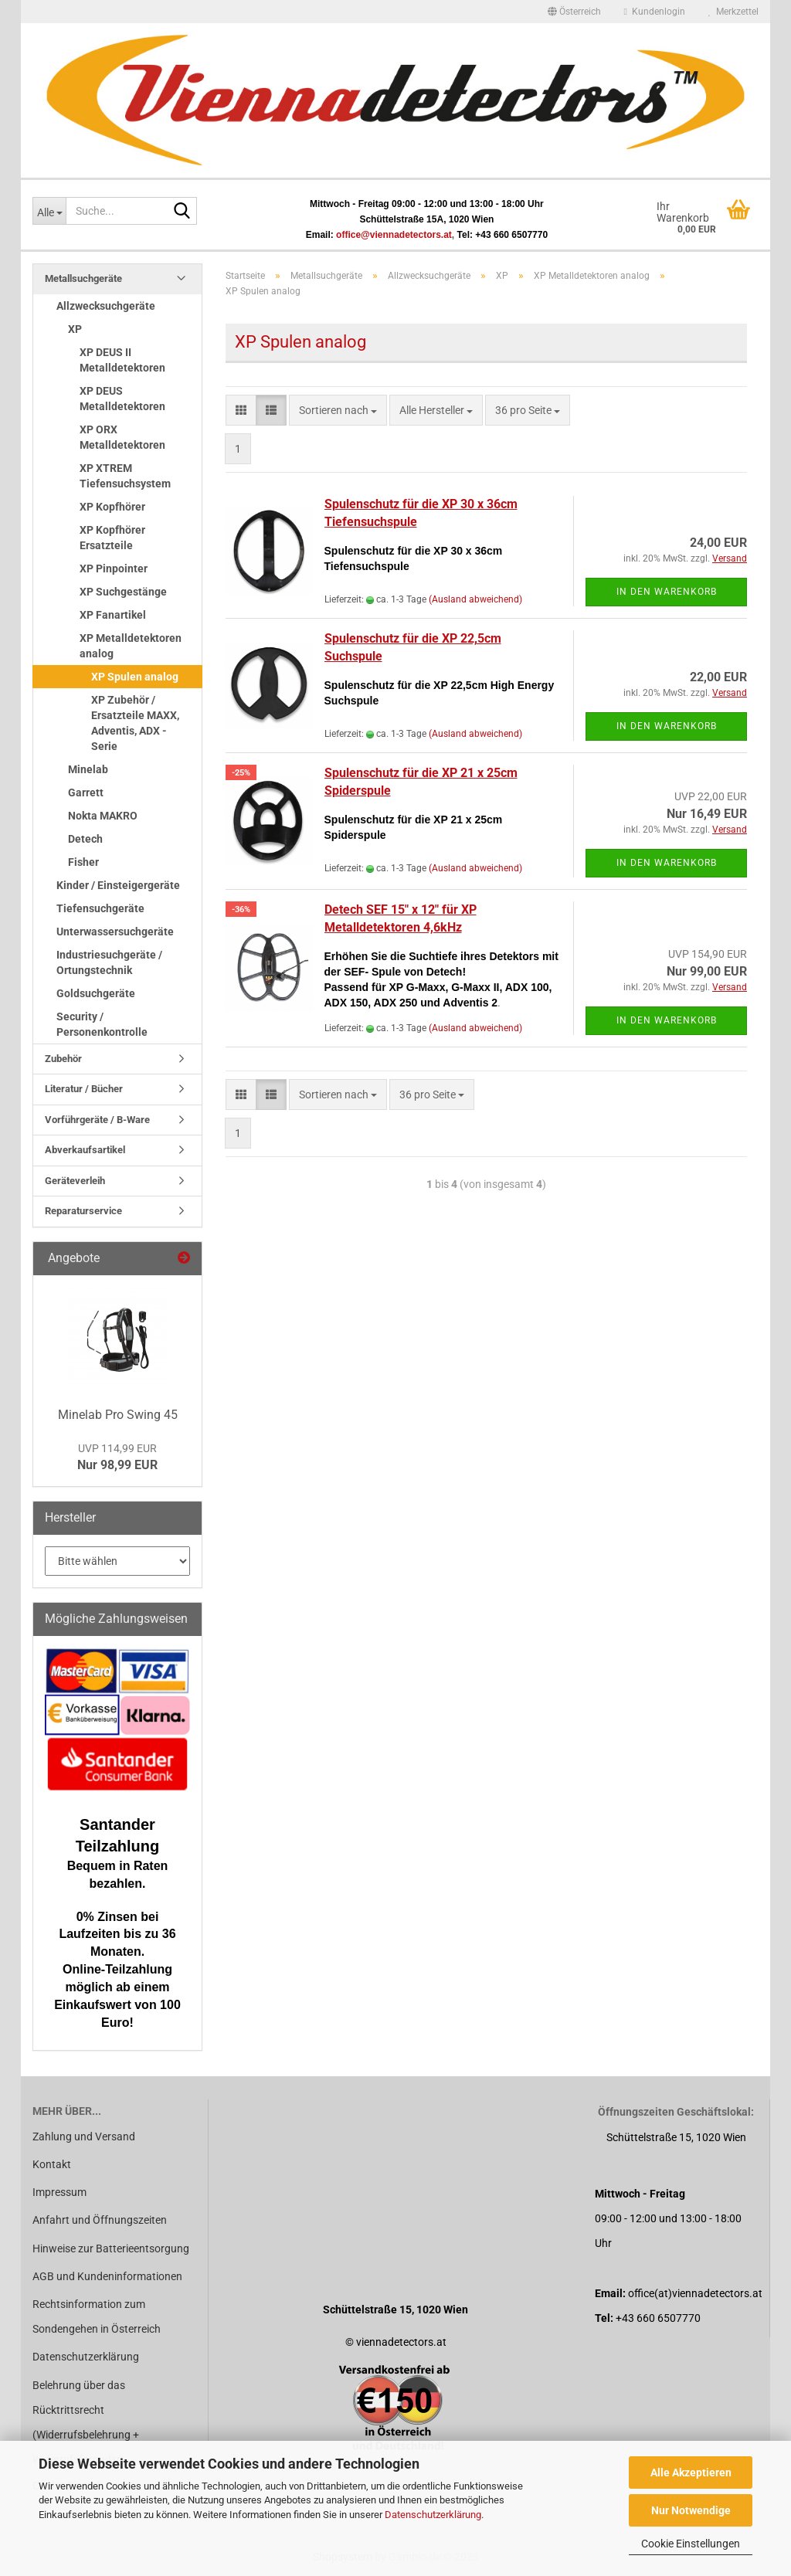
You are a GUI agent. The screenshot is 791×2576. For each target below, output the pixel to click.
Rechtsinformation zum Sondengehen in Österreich (96, 2316)
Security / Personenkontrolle (102, 1024)
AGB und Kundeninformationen (107, 2276)
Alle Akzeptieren (691, 2472)
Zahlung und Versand (83, 2136)
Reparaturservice (83, 1211)
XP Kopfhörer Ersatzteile (112, 538)
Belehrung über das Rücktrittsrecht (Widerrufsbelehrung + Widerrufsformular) (85, 2422)
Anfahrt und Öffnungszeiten (99, 2220)
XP (75, 329)
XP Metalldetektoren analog (131, 646)
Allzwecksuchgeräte (105, 306)
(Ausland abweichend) (475, 599)
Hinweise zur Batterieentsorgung (110, 2248)
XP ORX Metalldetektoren (122, 437)
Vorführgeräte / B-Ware (97, 1119)
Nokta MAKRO (102, 815)
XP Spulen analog (134, 676)
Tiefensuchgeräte (100, 908)
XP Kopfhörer (112, 507)
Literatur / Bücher (84, 1089)
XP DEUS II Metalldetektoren (122, 360)
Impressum (59, 2192)
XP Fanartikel (113, 615)
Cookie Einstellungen (690, 2543)
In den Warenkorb (666, 591)
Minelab (88, 769)
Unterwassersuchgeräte (115, 931)
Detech (85, 839)
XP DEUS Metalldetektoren (122, 398)
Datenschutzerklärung (433, 2514)
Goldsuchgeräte (95, 993)
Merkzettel (733, 11)
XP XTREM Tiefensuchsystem (125, 476)
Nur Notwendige (691, 2510)
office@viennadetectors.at (394, 234)
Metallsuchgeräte (83, 278)
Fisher (83, 862)
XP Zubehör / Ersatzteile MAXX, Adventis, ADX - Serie (135, 723)
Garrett (86, 792)
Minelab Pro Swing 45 (118, 1414)
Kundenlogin (654, 11)
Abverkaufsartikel (85, 1150)
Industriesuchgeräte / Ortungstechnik (109, 962)
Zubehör (63, 1058)
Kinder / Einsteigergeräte (118, 885)
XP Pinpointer (114, 568)
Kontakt (51, 2164)
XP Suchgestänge (123, 591)
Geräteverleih (75, 1180)
